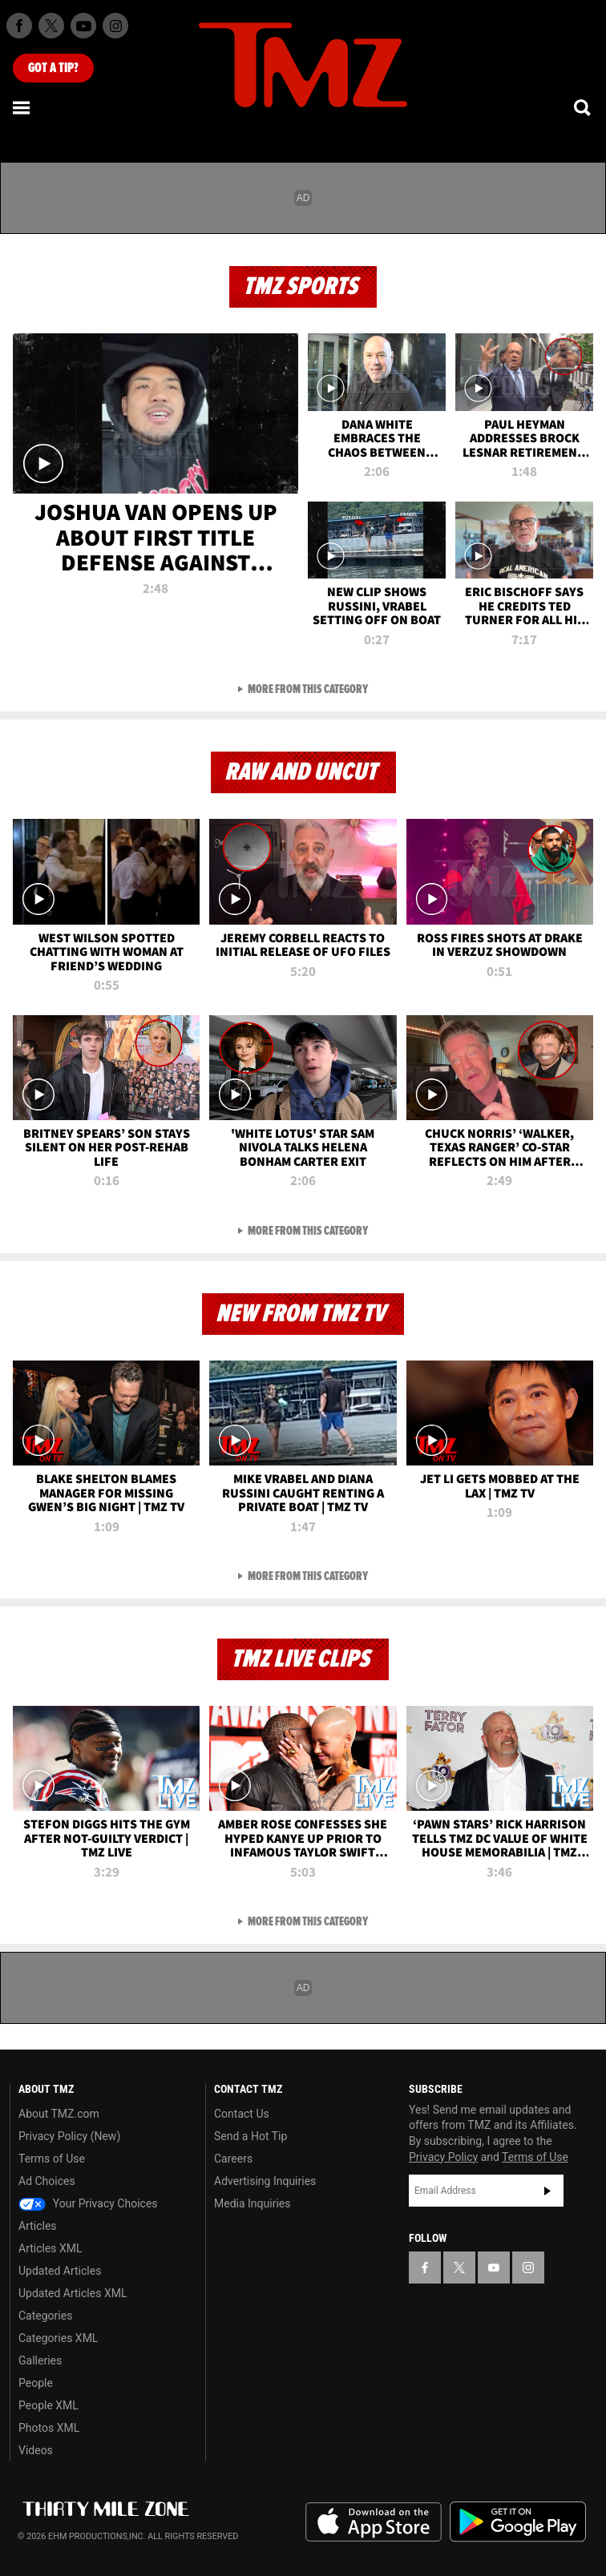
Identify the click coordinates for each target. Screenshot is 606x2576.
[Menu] (22, 107)
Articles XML (50, 2248)
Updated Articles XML (72, 2293)
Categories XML (58, 2338)
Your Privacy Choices (88, 2203)
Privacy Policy (443, 2157)
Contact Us (241, 2113)
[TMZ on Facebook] (19, 25)
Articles (37, 2225)
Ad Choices (46, 2181)
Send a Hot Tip (250, 2136)
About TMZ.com (58, 2113)
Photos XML (48, 2427)
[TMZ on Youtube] (83, 25)
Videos (35, 2450)
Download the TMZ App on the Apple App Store (373, 2522)
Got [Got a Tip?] (53, 68)
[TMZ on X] (51, 25)
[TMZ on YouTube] (494, 2267)
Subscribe (547, 2191)
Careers (233, 2158)
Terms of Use (51, 2158)
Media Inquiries (252, 2203)
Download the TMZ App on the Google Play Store (518, 2521)
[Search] (583, 107)
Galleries (40, 2360)
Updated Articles (59, 2270)
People (35, 2382)
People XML (48, 2405)
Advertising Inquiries (265, 2181)
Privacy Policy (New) (69, 2136)
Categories (45, 2315)
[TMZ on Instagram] (115, 25)
